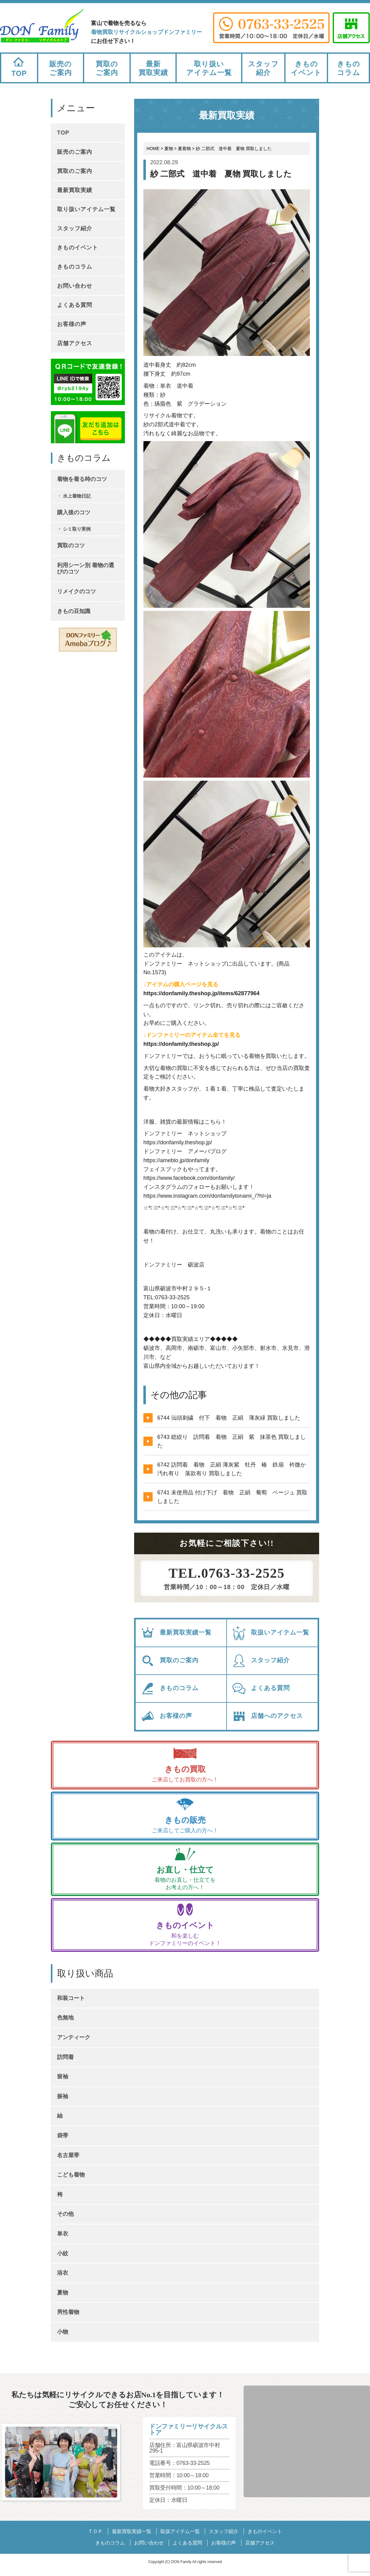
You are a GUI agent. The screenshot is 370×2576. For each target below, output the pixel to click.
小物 (62, 2332)
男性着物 (68, 2312)
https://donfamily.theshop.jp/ (181, 1044)
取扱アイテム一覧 (180, 2531)
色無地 (65, 2017)
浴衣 (62, 2273)
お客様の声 (166, 1716)
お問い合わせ (74, 286)
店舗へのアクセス (267, 1716)
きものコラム (348, 68)
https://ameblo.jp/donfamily (176, 1160)
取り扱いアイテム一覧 (209, 68)
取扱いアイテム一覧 (270, 1633)
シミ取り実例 (77, 529)
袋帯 (62, 2135)
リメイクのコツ (76, 591)
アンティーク (73, 2037)
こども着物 (71, 2175)
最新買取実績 (153, 68)
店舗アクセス (74, 343)
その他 (65, 2214)
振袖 (62, 2096)
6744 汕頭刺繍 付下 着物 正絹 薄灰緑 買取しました (228, 1418)
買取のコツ (71, 545)
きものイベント (306, 68)
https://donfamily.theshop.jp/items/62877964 (201, 993)
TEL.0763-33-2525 (227, 1573)
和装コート (71, 1998)
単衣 (62, 2234)
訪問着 (65, 2057)
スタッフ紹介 (263, 68)
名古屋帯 (68, 2155)
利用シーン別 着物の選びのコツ (85, 568)
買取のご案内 (107, 68)
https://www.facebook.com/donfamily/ (189, 1178)
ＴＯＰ (95, 2531)
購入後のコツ (73, 512)
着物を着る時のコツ (82, 479)
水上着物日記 (77, 496)
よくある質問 (261, 1688)
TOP (19, 65)
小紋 (62, 2253)
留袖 (62, 2076)
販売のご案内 (60, 68)
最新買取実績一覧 (176, 1633)
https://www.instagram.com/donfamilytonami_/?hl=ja (207, 1196)
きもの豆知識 (73, 611)
